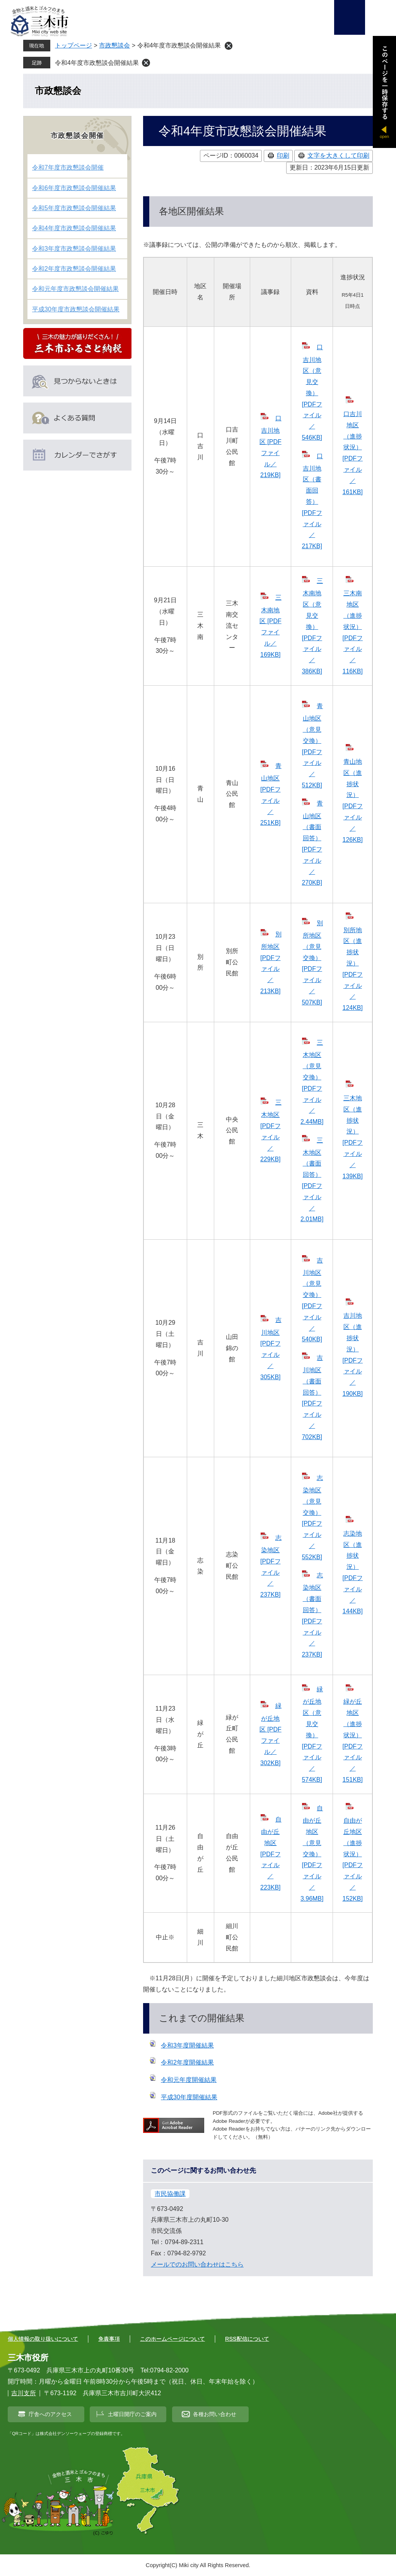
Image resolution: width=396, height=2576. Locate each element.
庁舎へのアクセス (50, 2414)
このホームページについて (172, 2339)
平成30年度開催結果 (189, 2097)
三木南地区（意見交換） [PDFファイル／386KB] (312, 626)
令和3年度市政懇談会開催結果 (74, 248)
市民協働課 (170, 2193)
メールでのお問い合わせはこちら (197, 2264)
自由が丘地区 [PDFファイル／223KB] (271, 1853)
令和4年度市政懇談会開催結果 (97, 62)
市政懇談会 (114, 45)
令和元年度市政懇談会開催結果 (75, 288)
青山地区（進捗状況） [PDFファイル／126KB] (353, 800)
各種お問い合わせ (214, 2414)
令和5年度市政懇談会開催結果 (74, 208)
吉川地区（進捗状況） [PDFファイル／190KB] (353, 1354)
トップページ (73, 45)
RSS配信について (247, 2339)
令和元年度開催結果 (189, 2079)
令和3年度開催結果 (187, 2045)
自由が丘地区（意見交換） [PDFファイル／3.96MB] (312, 1853)
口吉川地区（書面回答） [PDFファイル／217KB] (312, 501)
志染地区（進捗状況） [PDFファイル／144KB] (353, 1572)
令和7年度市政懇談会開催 (68, 167)
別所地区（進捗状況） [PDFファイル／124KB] (353, 969)
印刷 (283, 155)
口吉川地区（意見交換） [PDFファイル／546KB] (312, 392)
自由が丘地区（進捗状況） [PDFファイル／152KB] (353, 1859)
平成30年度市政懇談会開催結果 (75, 309)
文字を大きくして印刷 (338, 155)
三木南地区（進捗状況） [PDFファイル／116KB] (353, 632)
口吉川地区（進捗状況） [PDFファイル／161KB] (353, 453)
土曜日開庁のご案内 (132, 2414)
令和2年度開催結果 (187, 2062)
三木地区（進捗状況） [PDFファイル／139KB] (353, 1137)
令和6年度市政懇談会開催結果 (74, 188)
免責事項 (109, 2339)
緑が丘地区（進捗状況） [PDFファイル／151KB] (353, 1740)
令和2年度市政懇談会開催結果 (74, 268)
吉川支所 (23, 2393)
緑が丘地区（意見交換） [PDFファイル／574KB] (312, 1734)
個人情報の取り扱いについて (43, 2339)
